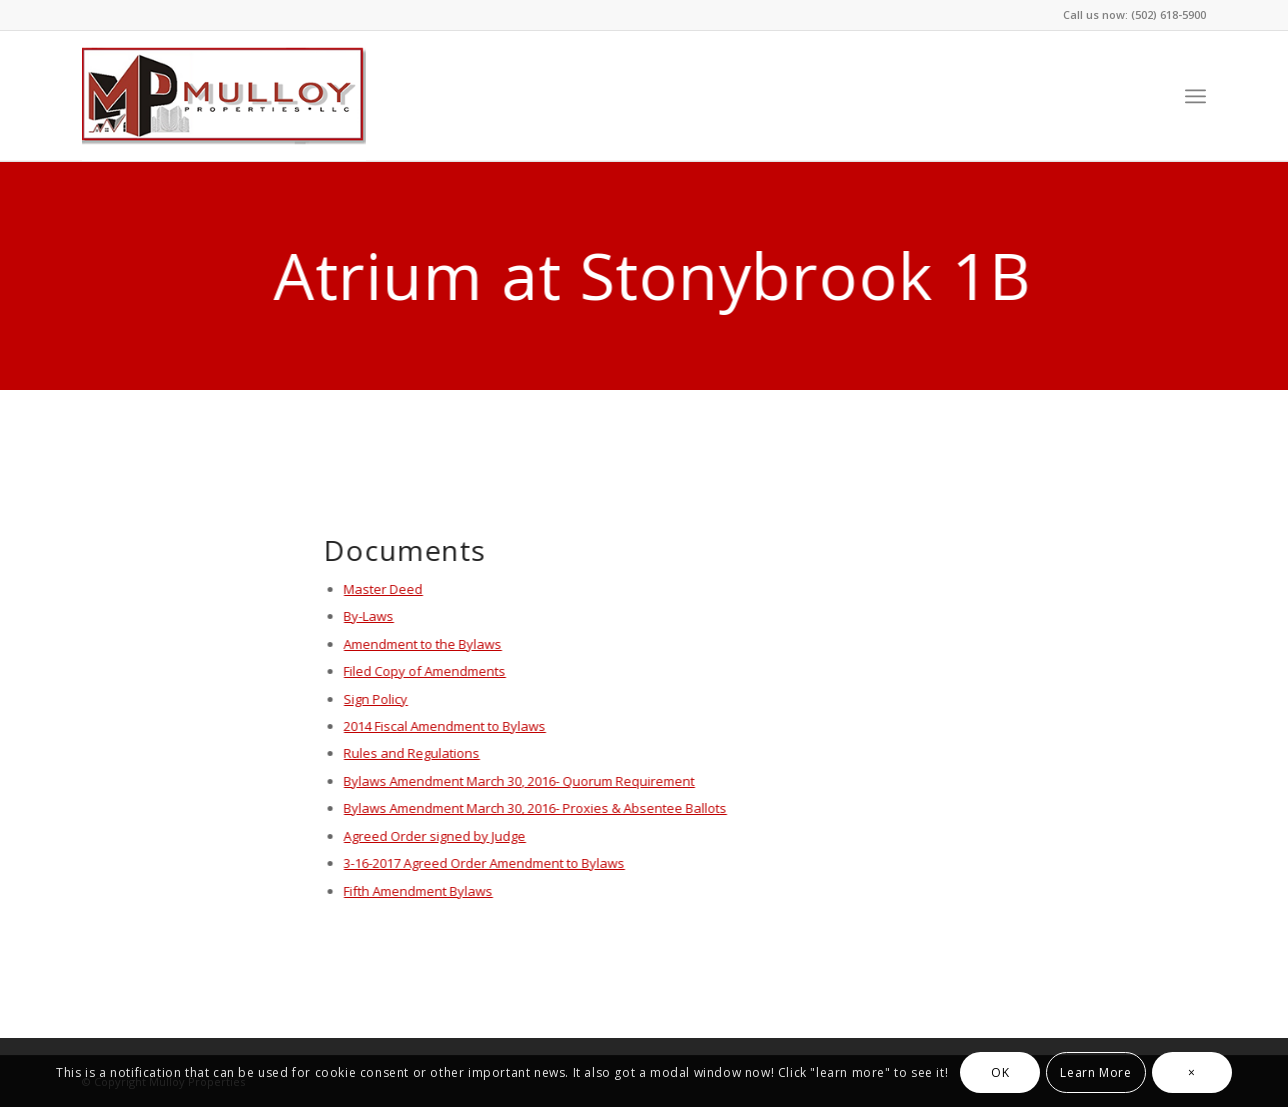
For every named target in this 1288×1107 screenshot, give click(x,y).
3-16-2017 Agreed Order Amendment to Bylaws (483, 863)
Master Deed (382, 589)
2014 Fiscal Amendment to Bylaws (444, 726)
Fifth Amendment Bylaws (417, 891)
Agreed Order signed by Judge (434, 836)
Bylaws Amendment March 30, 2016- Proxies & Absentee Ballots (534, 808)
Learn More (1095, 1072)
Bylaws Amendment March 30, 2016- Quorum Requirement (518, 781)
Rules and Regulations (411, 753)
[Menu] (1195, 96)
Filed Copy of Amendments (424, 671)
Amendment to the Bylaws (422, 644)
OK (1000, 1072)
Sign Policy (375, 699)
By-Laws (368, 616)
